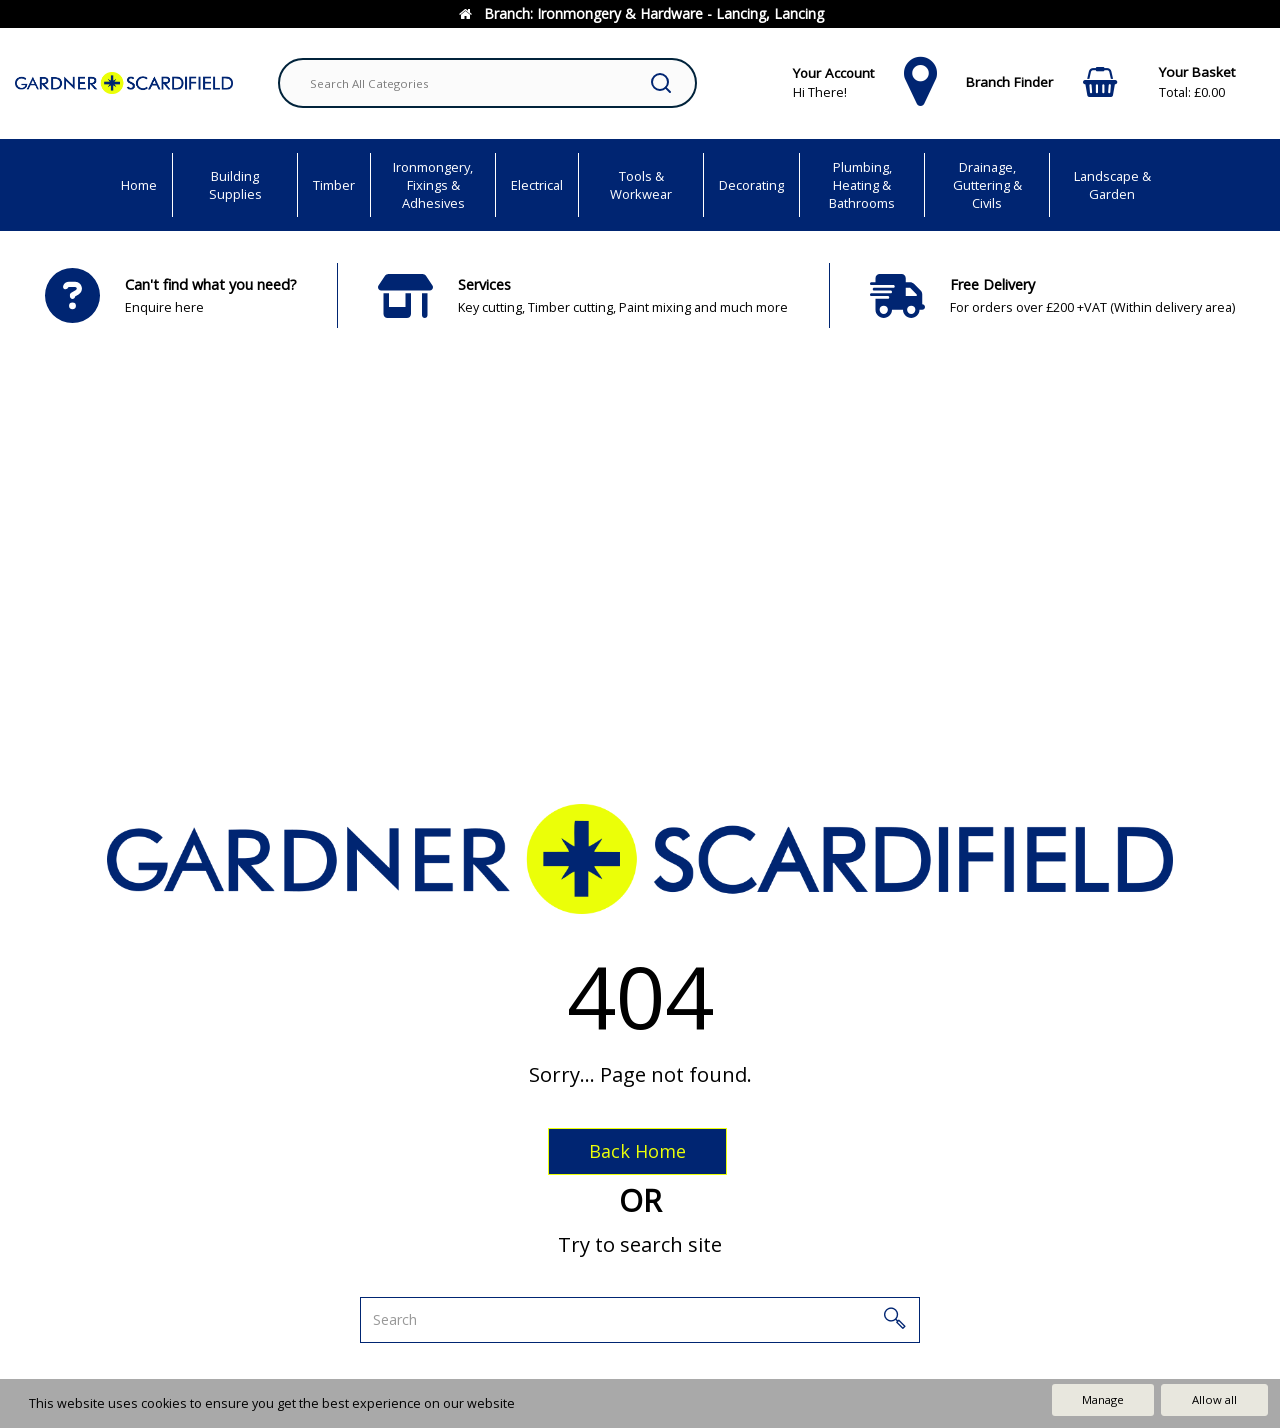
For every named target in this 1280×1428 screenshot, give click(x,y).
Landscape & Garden (1112, 185)
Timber (334, 185)
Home (139, 185)
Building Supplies (235, 185)
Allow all (1214, 1399)
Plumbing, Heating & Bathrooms (862, 185)
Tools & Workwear (641, 185)
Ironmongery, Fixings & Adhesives (433, 185)
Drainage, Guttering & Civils (987, 185)
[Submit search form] (661, 83)
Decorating (751, 185)
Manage (1103, 1399)
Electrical (537, 185)
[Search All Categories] (487, 83)
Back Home (637, 1151)
